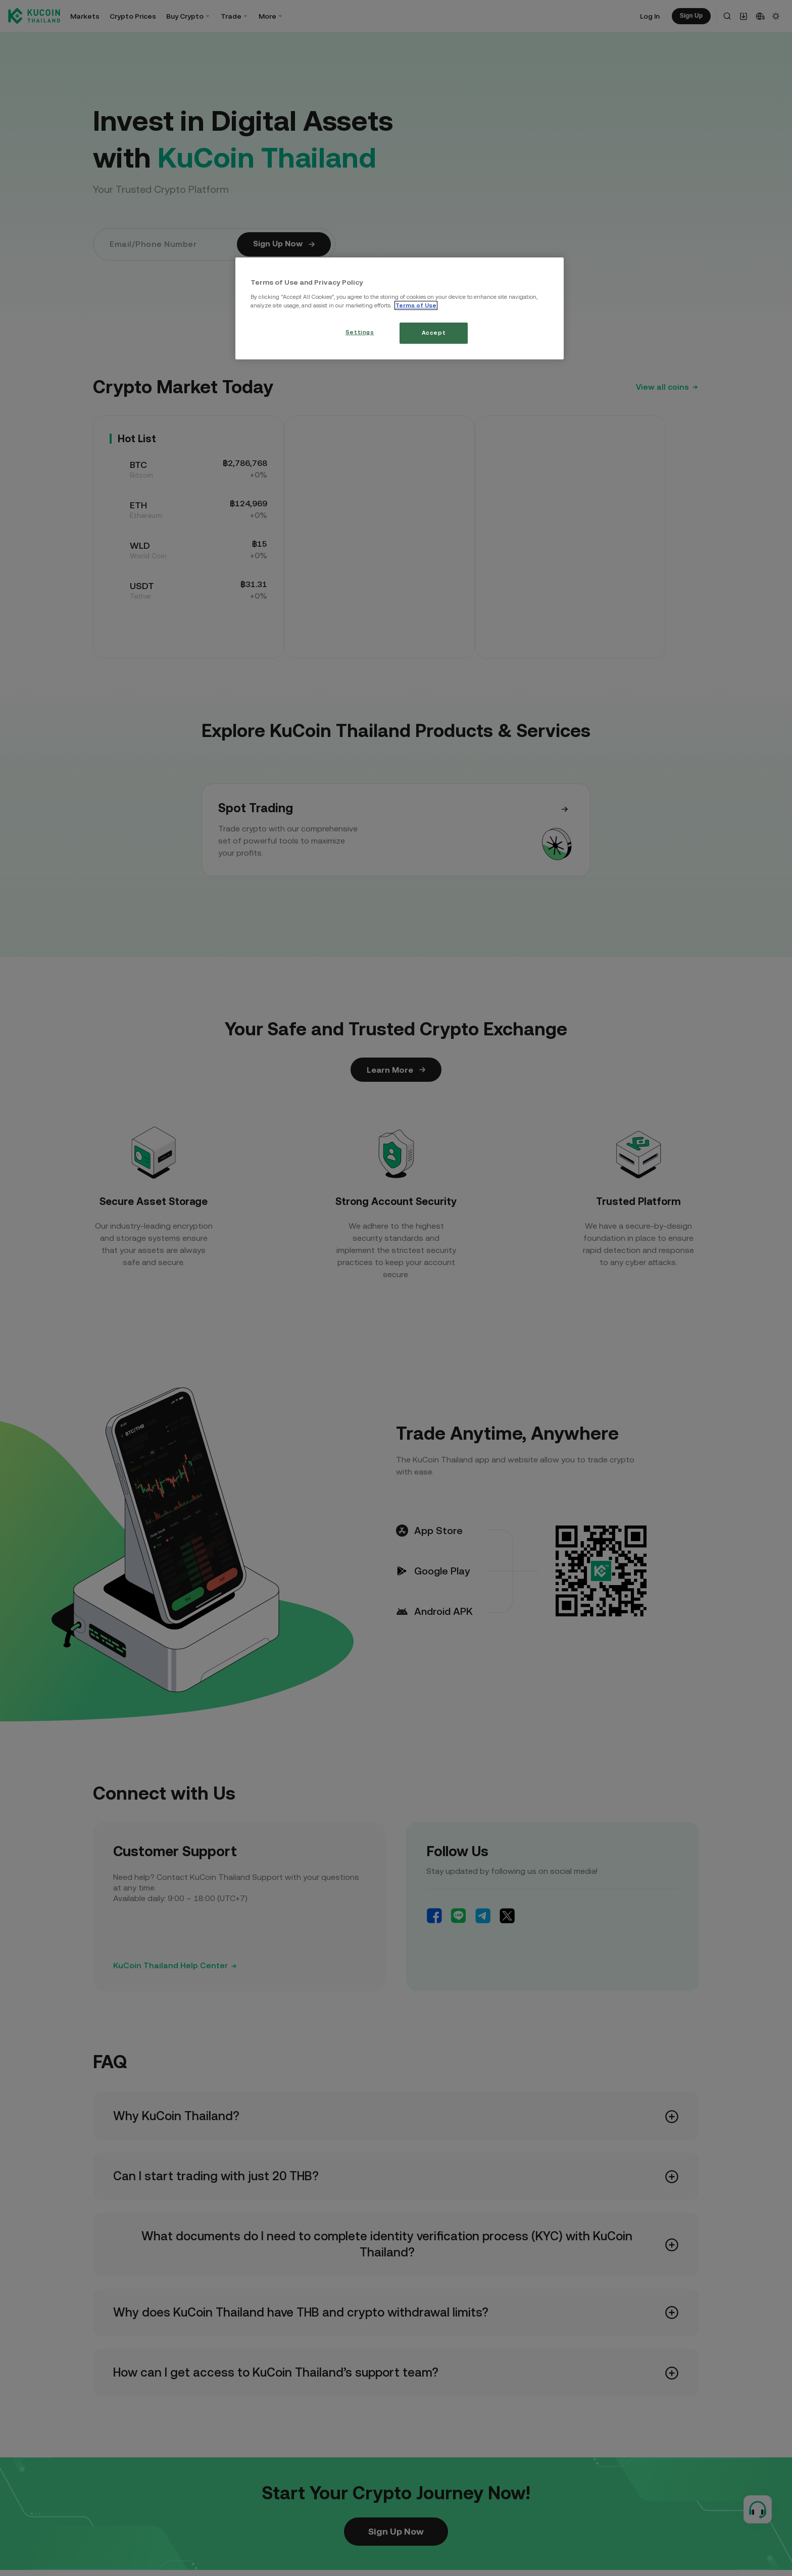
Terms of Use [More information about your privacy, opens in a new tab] (415, 305)
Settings (359, 332)
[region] (399, 308)
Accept (433, 332)
